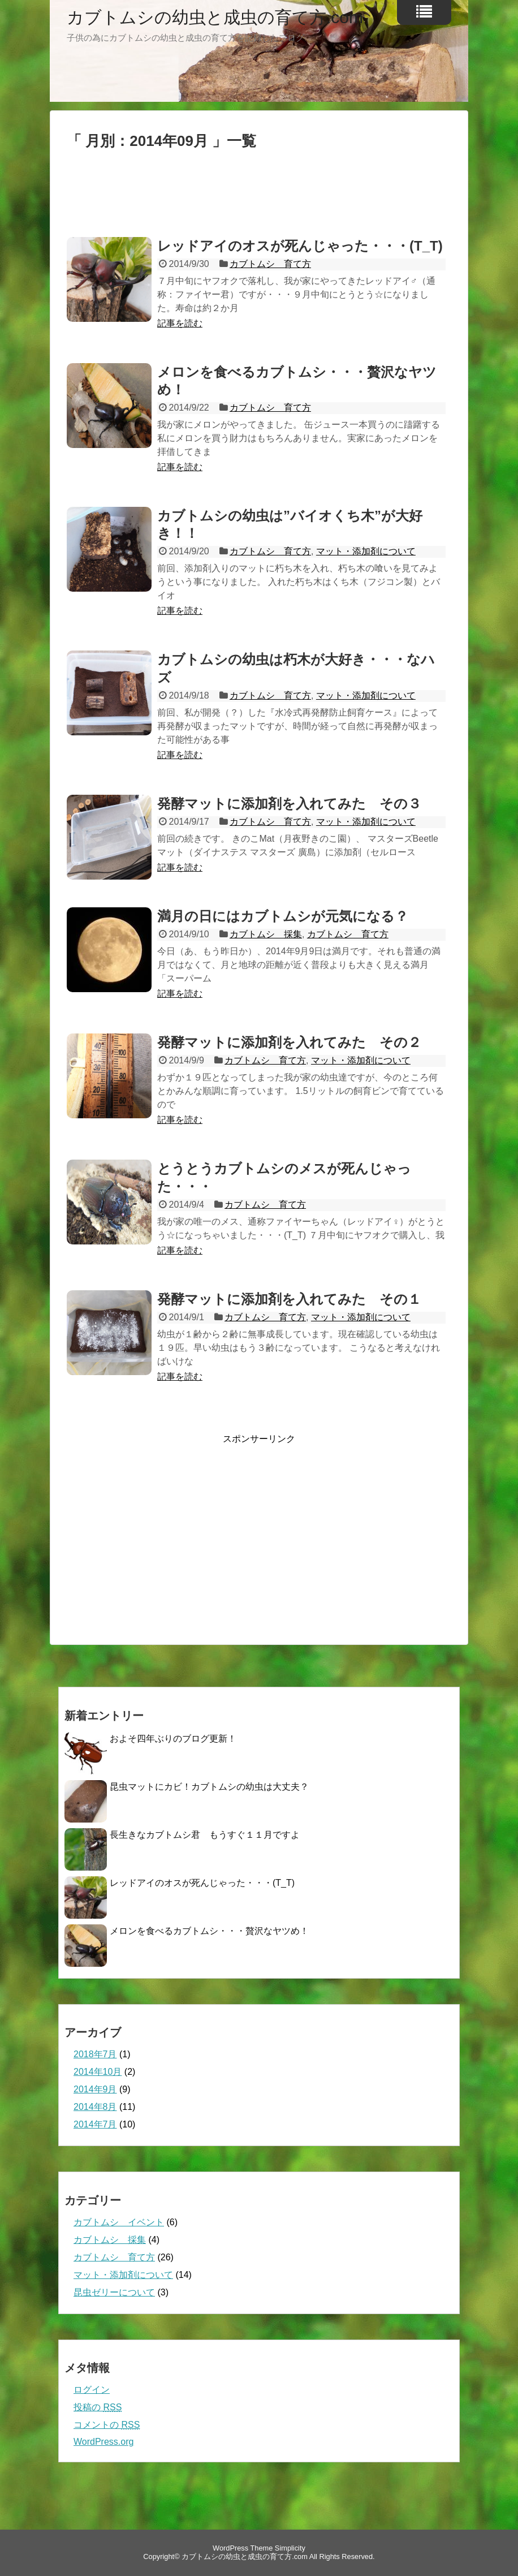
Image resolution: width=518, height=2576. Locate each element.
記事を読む (179, 323)
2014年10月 (98, 2072)
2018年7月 (95, 2054)
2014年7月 (95, 2124)
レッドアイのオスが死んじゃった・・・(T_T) (300, 245)
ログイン (92, 2389)
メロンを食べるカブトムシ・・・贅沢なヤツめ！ (209, 1931)
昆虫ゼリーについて (114, 2292)
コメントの (107, 2424)
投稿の (98, 2407)
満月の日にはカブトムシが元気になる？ (282, 916)
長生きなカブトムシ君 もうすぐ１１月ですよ (205, 1835)
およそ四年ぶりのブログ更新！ (173, 1738)
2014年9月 (95, 2089)
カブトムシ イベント (119, 2222)
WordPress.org (103, 2441)
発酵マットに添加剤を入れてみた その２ (289, 1042)
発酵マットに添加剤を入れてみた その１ (289, 1299)
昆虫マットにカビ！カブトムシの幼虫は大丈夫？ (209, 1786)
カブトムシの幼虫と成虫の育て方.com (215, 17)
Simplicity (290, 2548)
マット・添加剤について (366, 551)
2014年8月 (95, 2107)
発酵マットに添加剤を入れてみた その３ (289, 803)
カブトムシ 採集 (266, 934)
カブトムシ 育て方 (270, 264)
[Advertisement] (259, 198)
